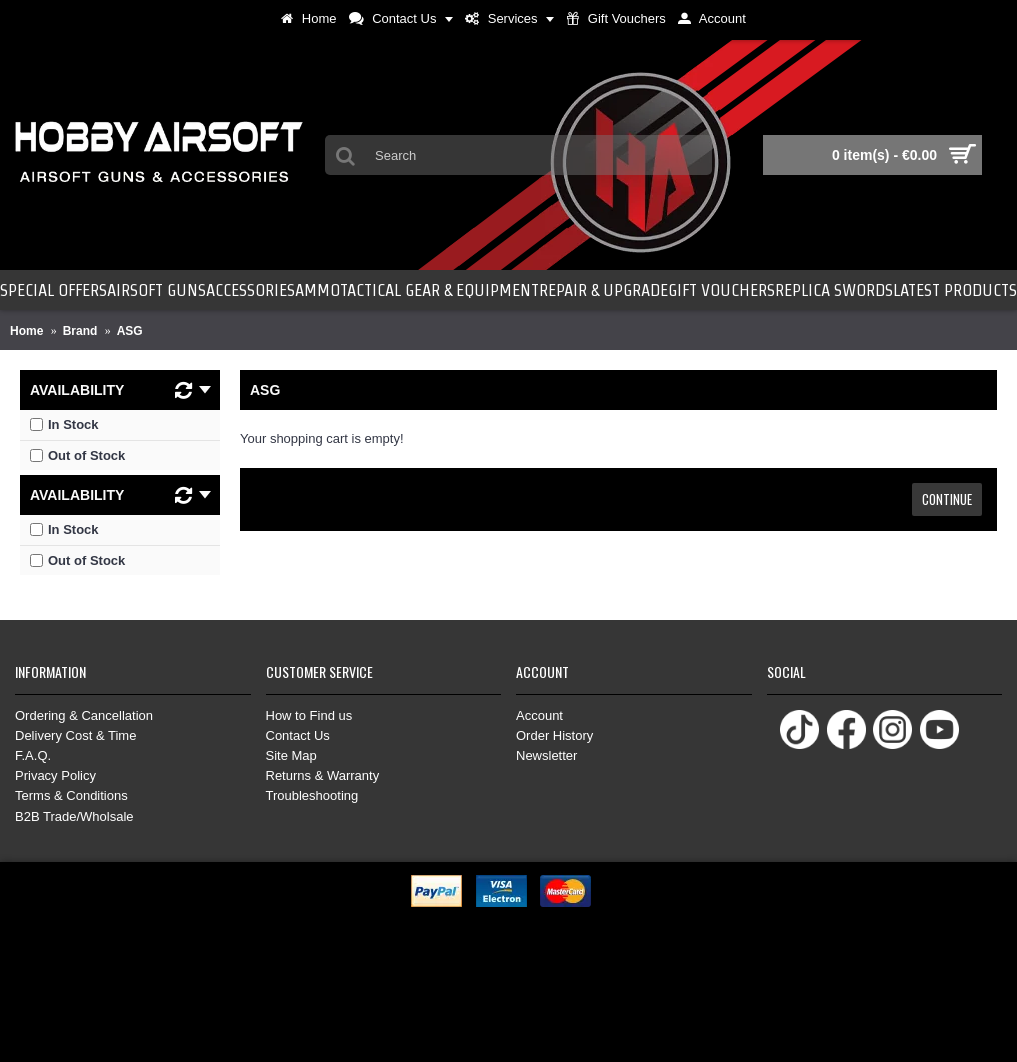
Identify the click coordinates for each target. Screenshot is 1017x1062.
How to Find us (309, 715)
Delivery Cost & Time (75, 735)
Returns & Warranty (323, 775)
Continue (947, 499)
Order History (554, 735)
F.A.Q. (33, 755)
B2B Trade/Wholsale (74, 816)
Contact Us (298, 735)
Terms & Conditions (71, 795)
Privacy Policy (55, 775)
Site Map (291, 755)
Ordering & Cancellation (84, 715)
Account (539, 715)
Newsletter (546, 755)
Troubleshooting (312, 795)
